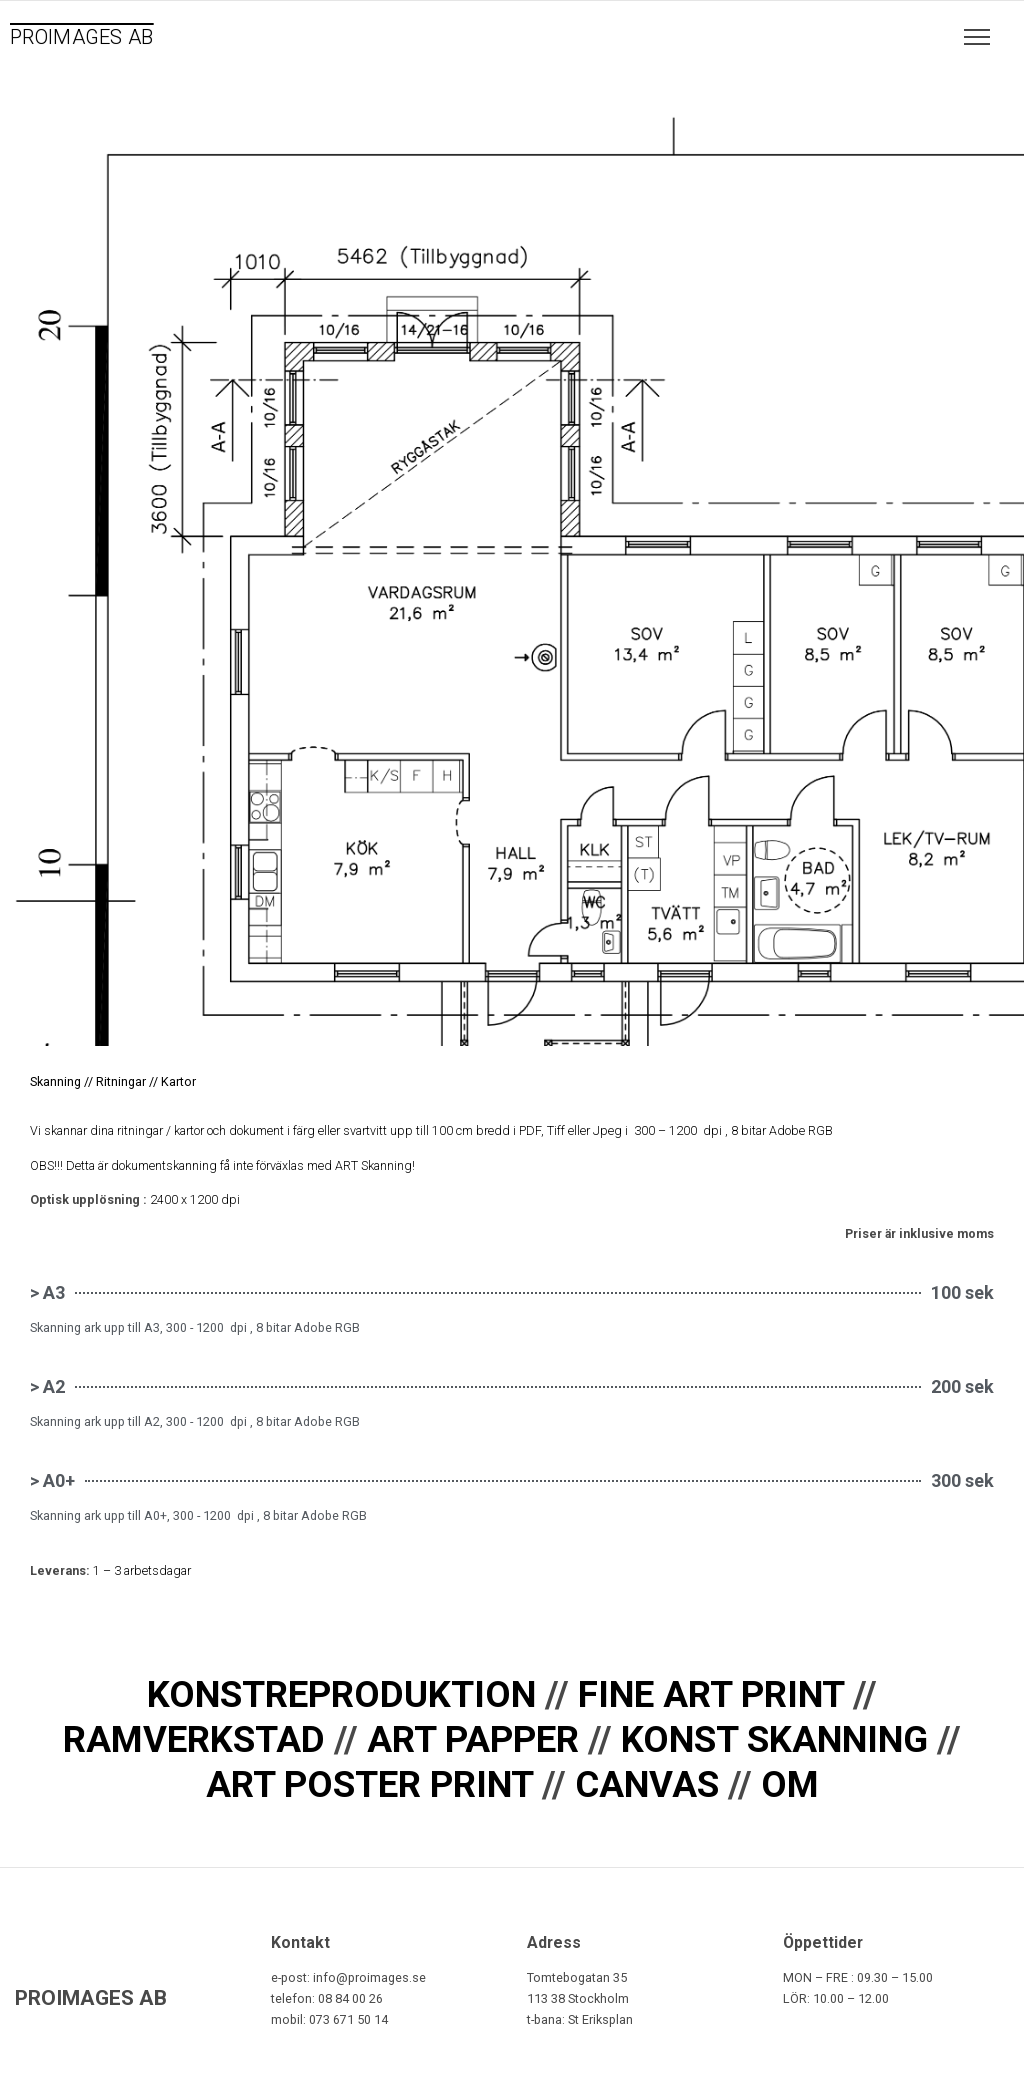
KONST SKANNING (774, 1739)
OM (790, 1784)
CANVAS (647, 1784)
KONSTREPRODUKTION (341, 1694)
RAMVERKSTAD (194, 1739)
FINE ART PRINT (711, 1694)
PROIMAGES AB (82, 37)
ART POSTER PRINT (369, 1784)
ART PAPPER (473, 1739)
